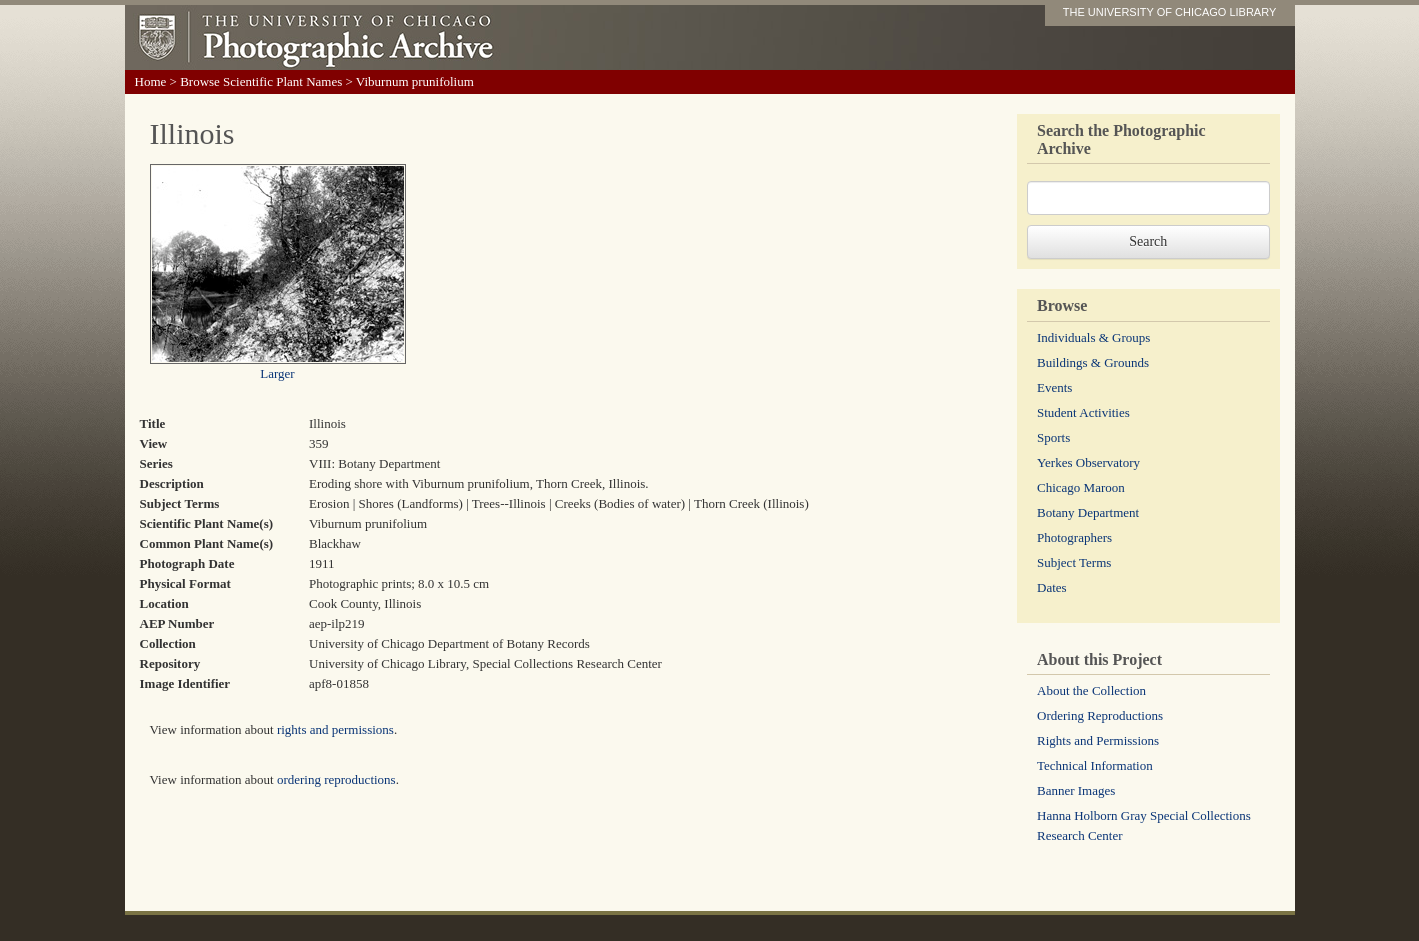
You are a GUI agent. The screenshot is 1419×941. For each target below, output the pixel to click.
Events (1054, 387)
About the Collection (1091, 690)
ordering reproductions (336, 779)
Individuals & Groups (1093, 337)
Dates (1052, 587)
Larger (277, 373)
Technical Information (1095, 765)
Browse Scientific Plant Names (261, 81)
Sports (1053, 437)
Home (151, 81)
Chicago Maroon (1081, 487)
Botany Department (1088, 512)
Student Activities (1083, 412)
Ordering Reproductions (1100, 715)
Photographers (1074, 537)
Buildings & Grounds (1093, 362)
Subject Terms (1074, 562)
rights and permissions (335, 729)
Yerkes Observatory (1088, 462)
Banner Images (1076, 790)
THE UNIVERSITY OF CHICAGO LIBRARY (1170, 12)
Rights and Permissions (1098, 740)
